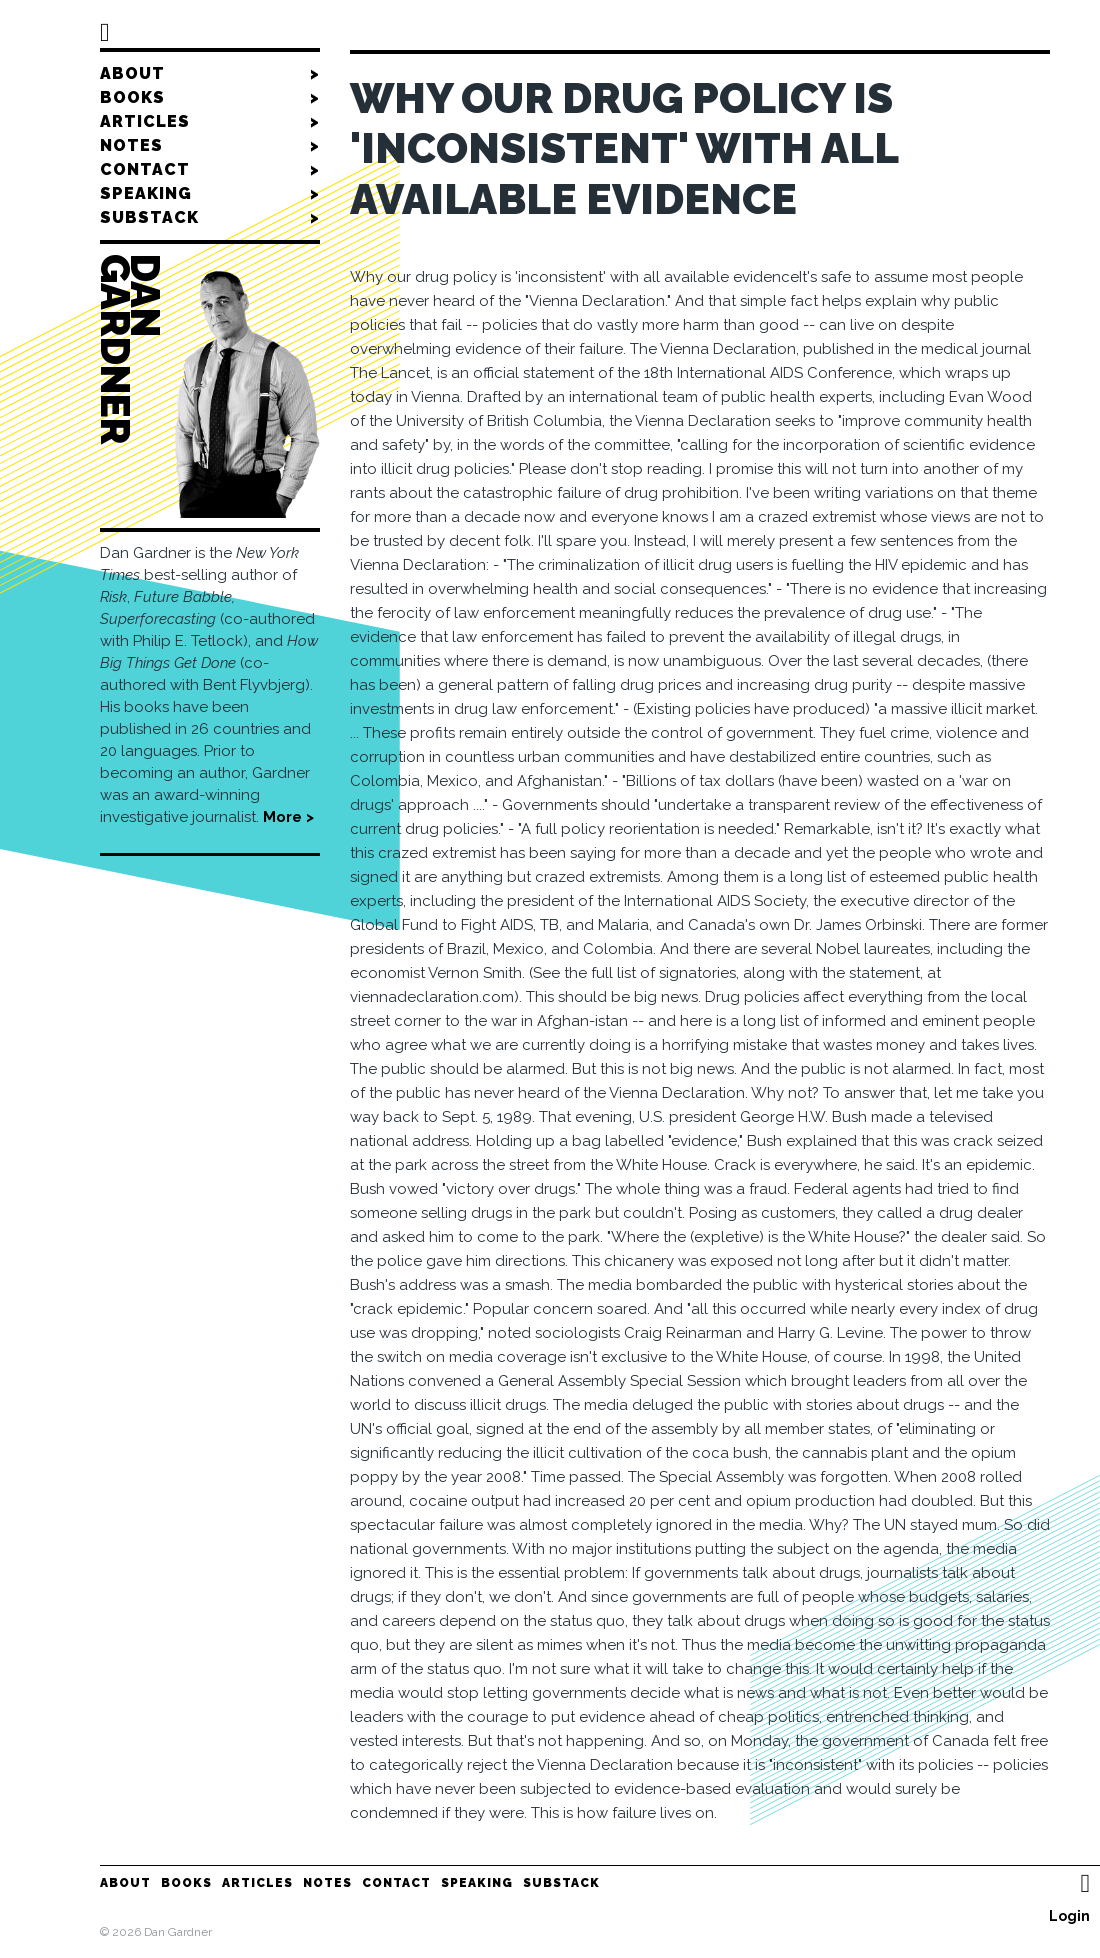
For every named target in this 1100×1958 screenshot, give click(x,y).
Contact (210, 170)
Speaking (210, 194)
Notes (210, 146)
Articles (210, 122)
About (210, 74)
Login (1069, 1916)
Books (210, 98)
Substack (210, 218)
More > (288, 817)
